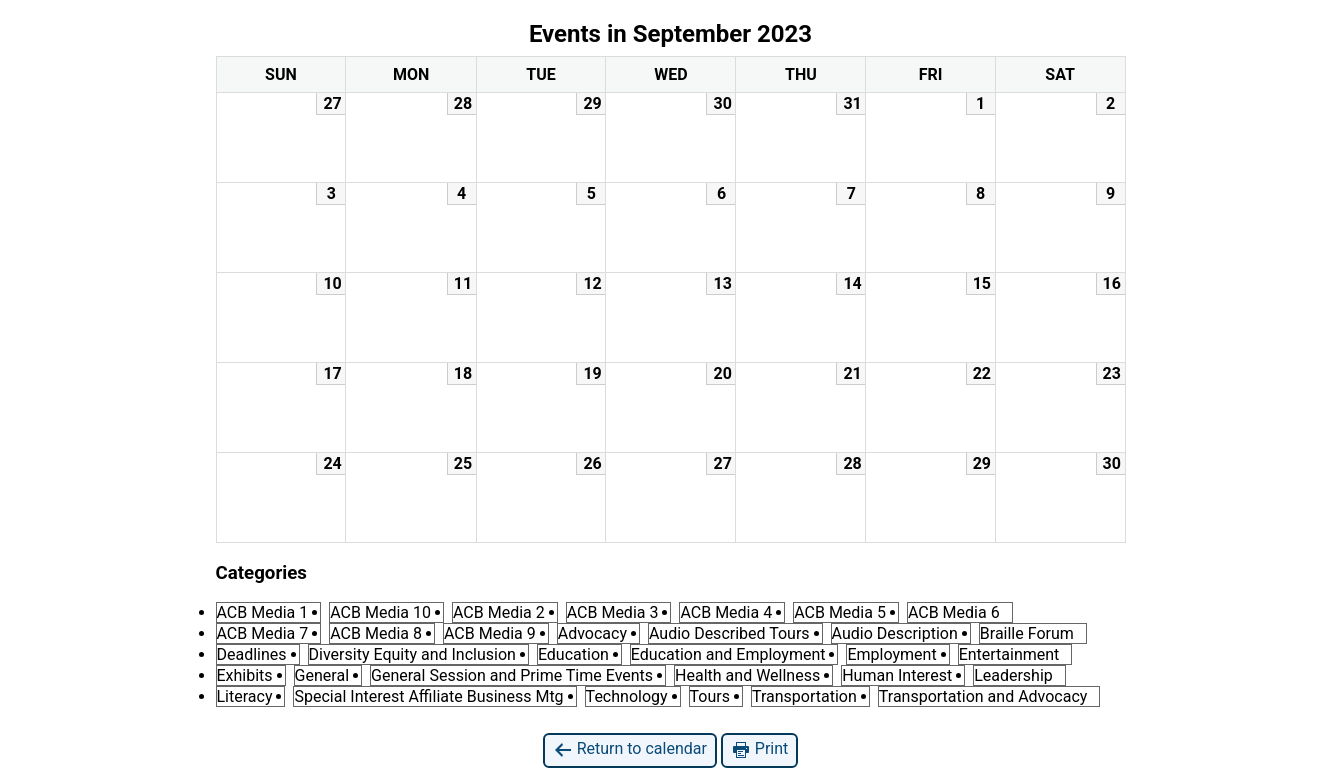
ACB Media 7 (263, 633)
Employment (891, 654)
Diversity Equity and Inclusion (412, 654)
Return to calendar (630, 749)
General (322, 675)
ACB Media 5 (840, 612)
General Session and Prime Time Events (512, 675)
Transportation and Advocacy (983, 696)
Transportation (804, 696)
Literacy (245, 696)
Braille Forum (1027, 633)
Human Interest (897, 675)
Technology (627, 696)
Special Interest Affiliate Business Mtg (428, 696)
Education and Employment (728, 654)
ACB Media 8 (376, 633)
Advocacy (592, 633)
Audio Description (895, 633)
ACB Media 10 (380, 612)
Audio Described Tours (729, 633)
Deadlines (252, 654)
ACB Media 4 (726, 612)
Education (573, 654)
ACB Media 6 (954, 612)
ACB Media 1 (263, 612)
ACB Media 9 (490, 633)
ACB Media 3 (613, 612)
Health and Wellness (747, 675)
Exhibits (245, 675)
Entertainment (1009, 654)
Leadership (1013, 675)
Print (759, 749)
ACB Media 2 (499, 612)
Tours (710, 696)
